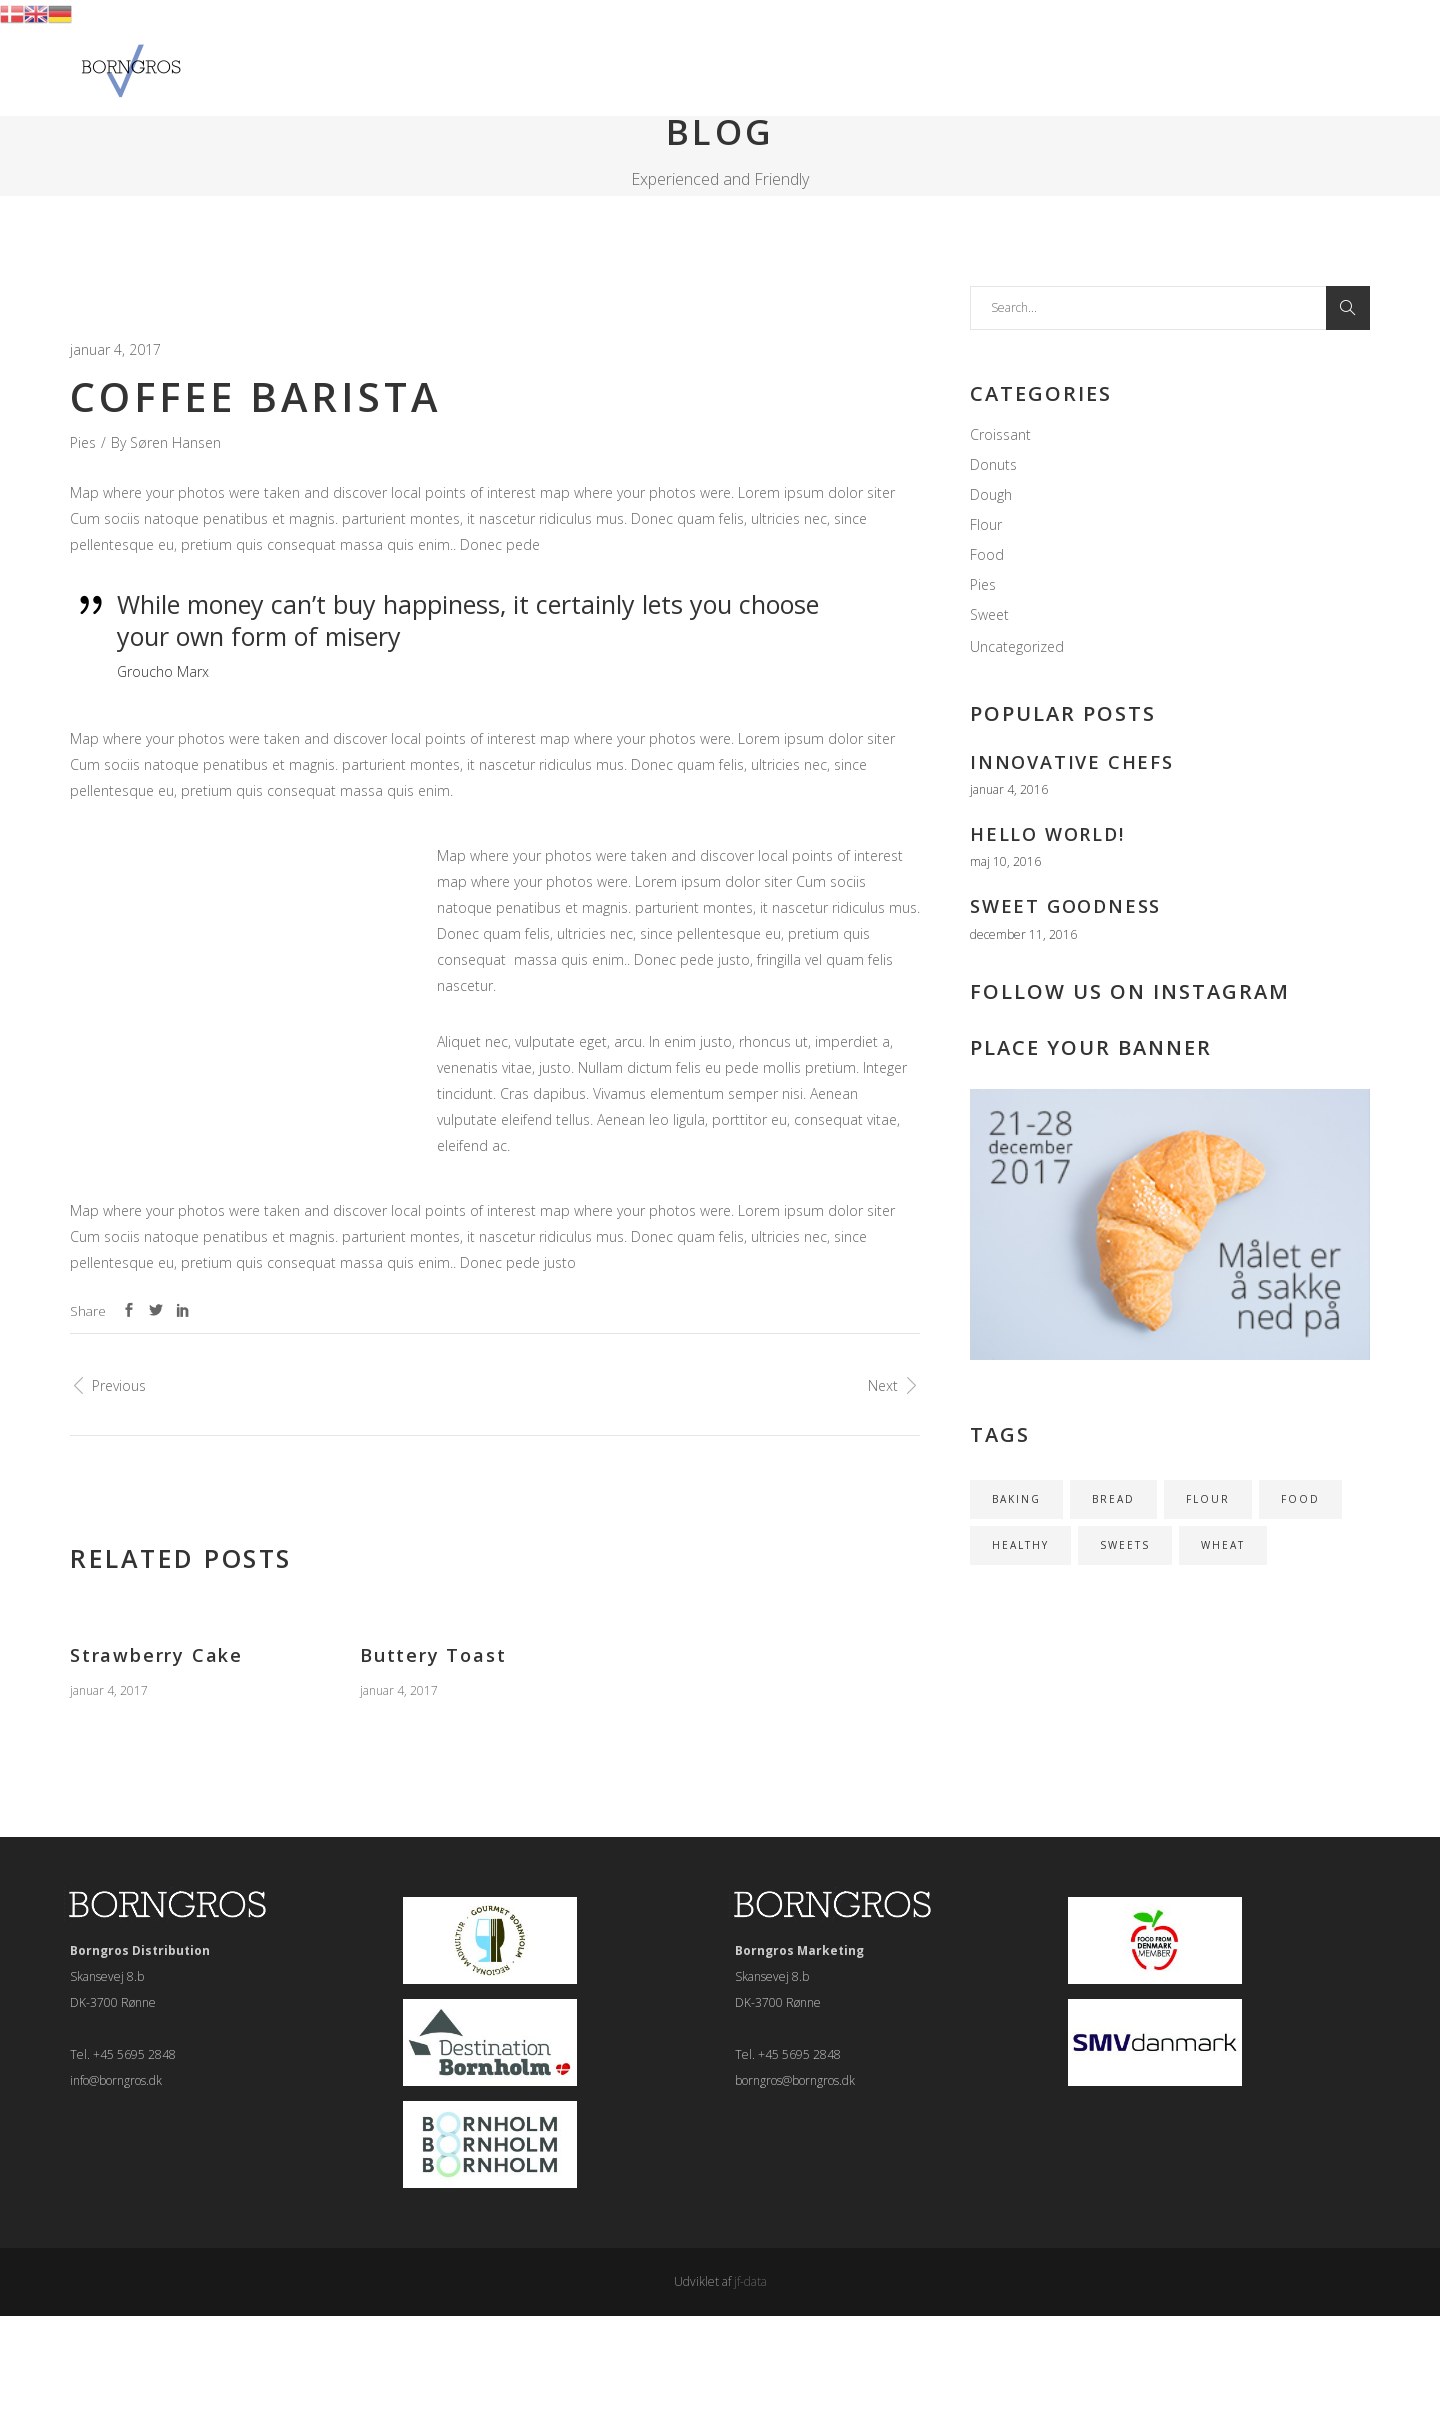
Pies (83, 442)
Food (987, 554)
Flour (986, 524)
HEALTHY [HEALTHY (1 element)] (1020, 1545)
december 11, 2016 (1023, 934)
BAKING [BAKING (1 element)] (1016, 1499)
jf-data (750, 2281)
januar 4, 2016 (1009, 789)
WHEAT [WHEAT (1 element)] (1223, 1545)
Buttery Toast (433, 1655)
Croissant (1000, 434)
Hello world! (1047, 834)
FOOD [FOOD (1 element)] (1300, 1499)
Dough (991, 494)
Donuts (993, 464)
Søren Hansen (175, 442)
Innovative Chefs (1072, 762)
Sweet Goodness (1065, 906)
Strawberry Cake (156, 1655)
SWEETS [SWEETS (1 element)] (1125, 1545)
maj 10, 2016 (1005, 861)
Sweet (989, 614)
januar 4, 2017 (115, 349)
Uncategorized (1017, 646)
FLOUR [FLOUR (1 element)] (1208, 1499)
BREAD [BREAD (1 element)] (1113, 1499)
